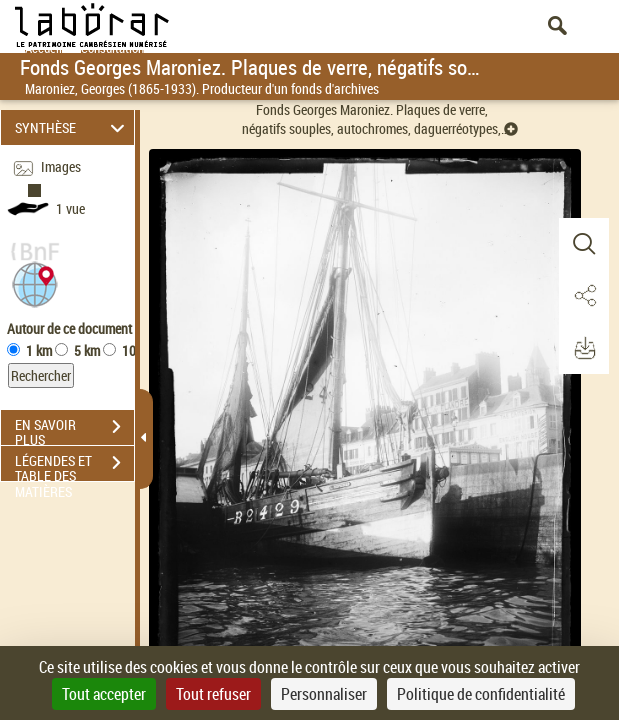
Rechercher (41, 375)
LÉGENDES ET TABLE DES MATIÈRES (74, 465)
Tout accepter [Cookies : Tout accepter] (104, 694)
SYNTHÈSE (72, 127)
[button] (35, 282)
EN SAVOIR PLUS (74, 429)
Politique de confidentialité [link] (481, 694)
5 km (87, 350)
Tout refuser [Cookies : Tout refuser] (213, 694)
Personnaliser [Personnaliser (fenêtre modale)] (324, 694)
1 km (39, 350)
